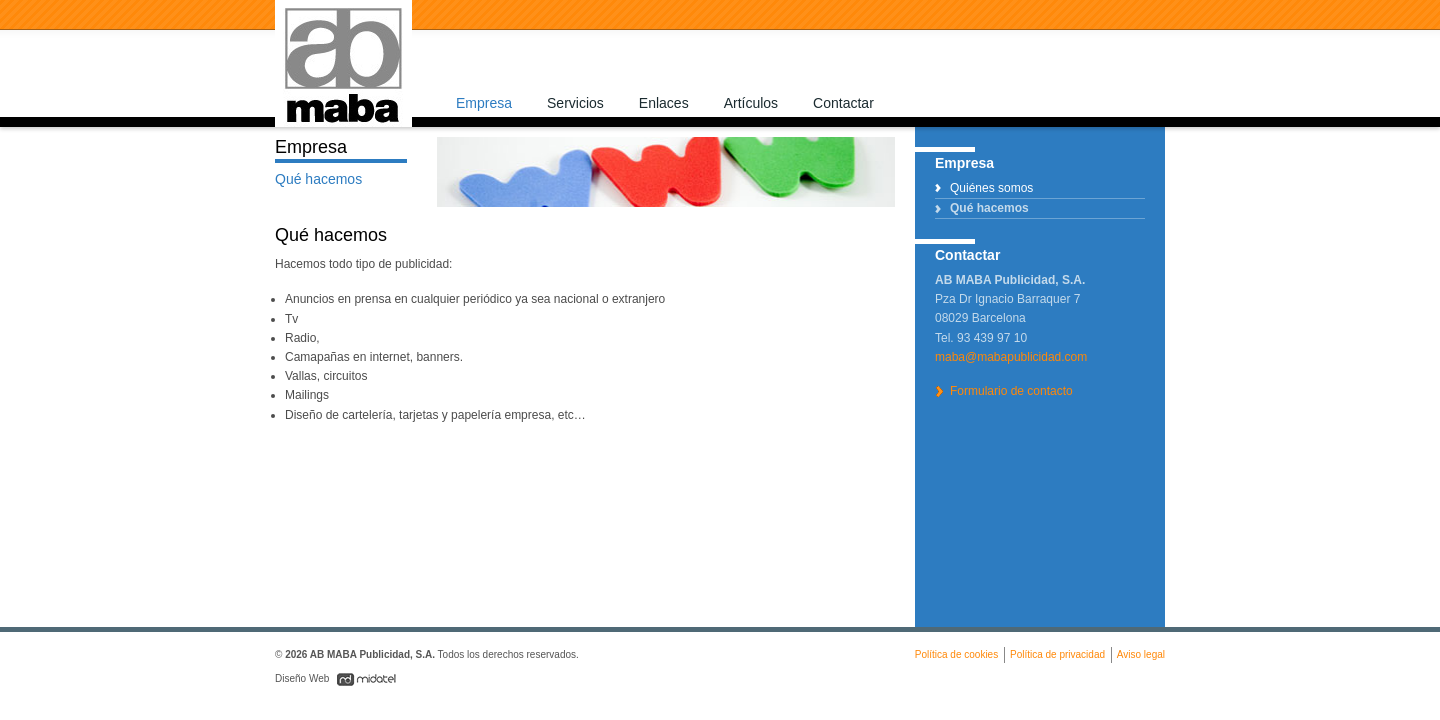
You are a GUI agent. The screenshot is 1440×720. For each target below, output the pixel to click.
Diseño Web (303, 678)
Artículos (751, 103)
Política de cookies (956, 654)
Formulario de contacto (1011, 391)
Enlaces (664, 103)
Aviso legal (1141, 654)
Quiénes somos (991, 188)
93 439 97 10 (992, 338)
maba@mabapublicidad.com (1011, 357)
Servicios (575, 103)
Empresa (484, 103)
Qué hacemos (989, 208)
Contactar (843, 103)
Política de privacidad (1057, 654)
